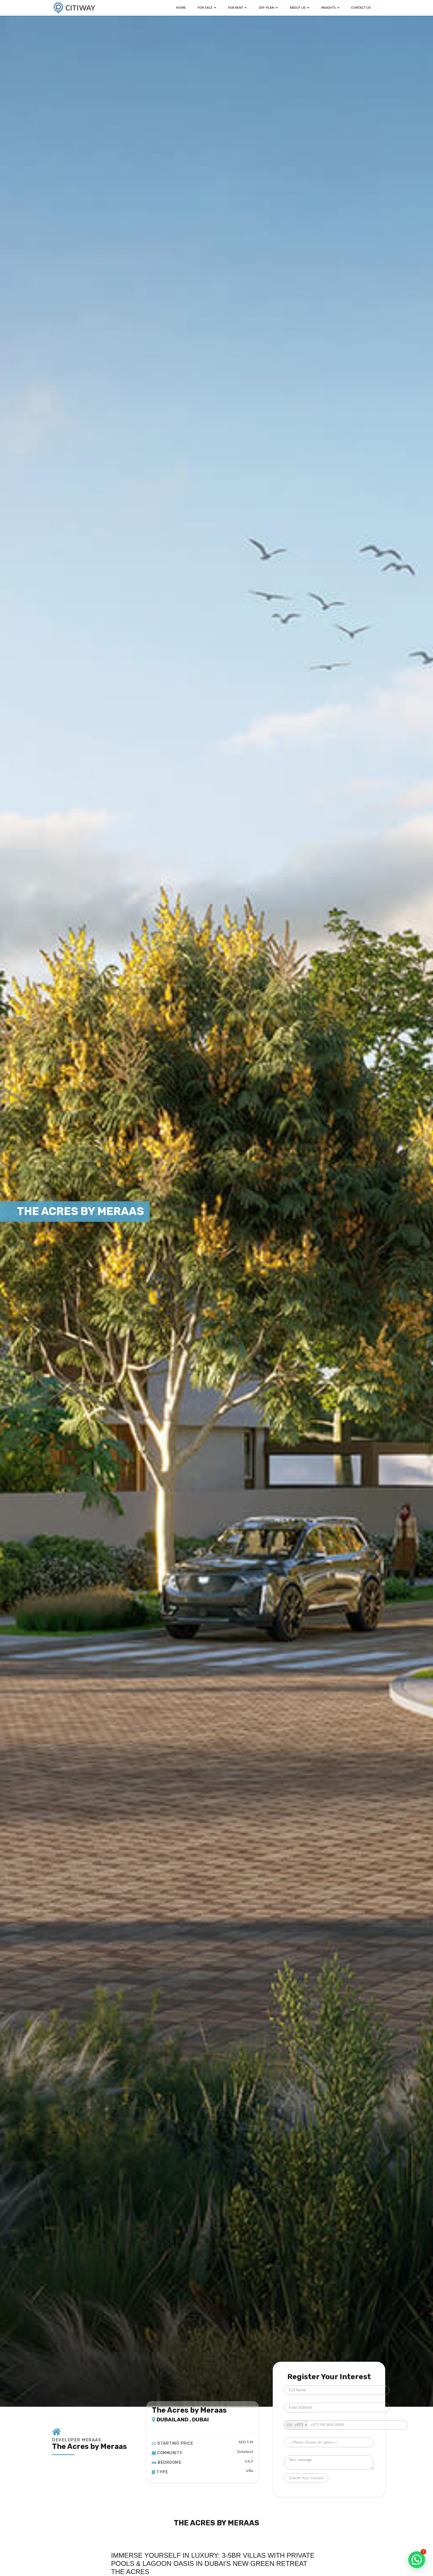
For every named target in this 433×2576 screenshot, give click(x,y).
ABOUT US (299, 7)
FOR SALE (207, 7)
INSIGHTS (330, 7)
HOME (181, 7)
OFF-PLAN (268, 7)
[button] (416, 2559)
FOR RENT (237, 7)
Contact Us (361, 7)
